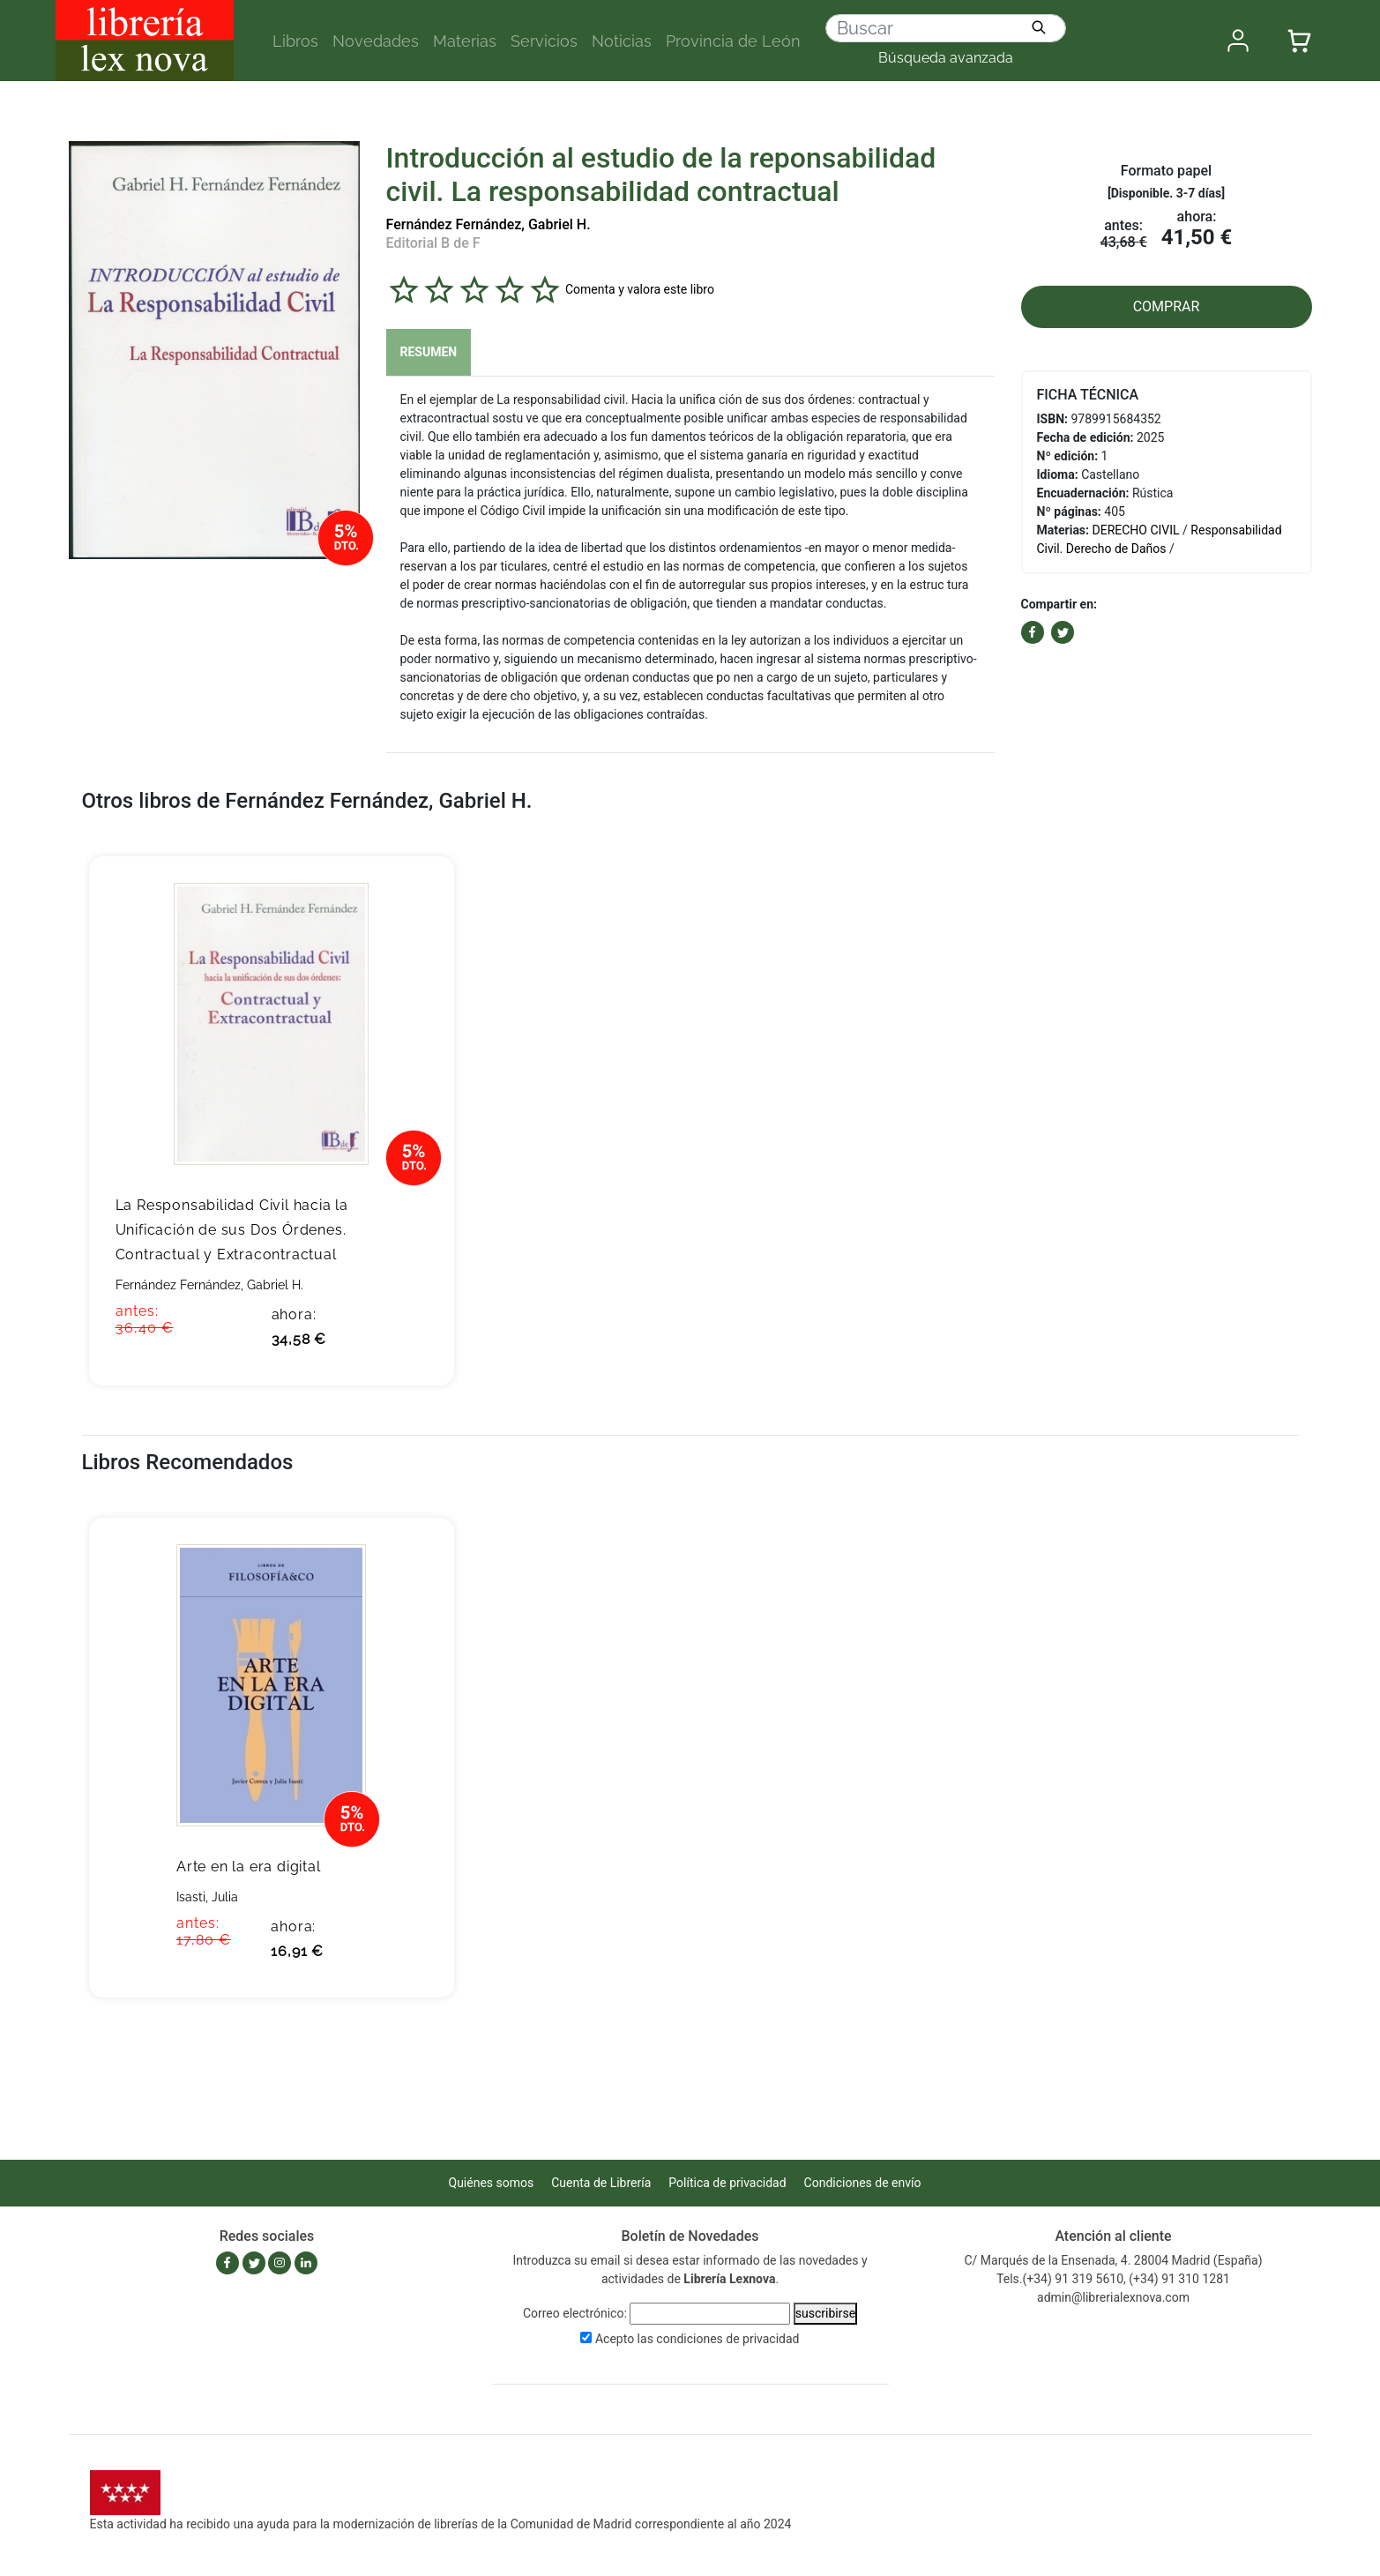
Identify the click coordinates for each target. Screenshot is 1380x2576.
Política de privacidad (727, 2183)
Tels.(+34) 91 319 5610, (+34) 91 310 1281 (1113, 2279)
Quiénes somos (491, 2183)
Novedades (375, 41)
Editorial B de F (433, 243)
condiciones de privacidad (727, 2339)
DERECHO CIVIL (1136, 530)
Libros (295, 41)
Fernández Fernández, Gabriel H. (488, 224)
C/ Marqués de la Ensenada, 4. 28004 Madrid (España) (1113, 2260)
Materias (464, 41)
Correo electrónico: (575, 2313)
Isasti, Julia (207, 1897)
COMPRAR (1166, 306)
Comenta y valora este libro (639, 289)
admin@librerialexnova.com (1113, 2297)
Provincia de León (733, 41)
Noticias (622, 41)
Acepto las (697, 2339)
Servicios (544, 41)
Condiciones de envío (862, 2183)
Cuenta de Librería (601, 2183)
